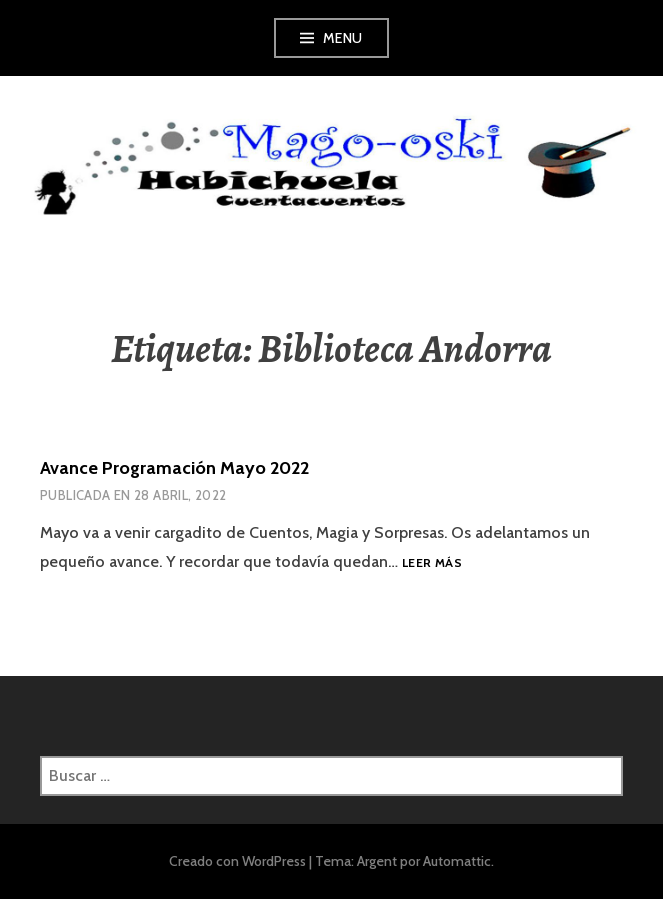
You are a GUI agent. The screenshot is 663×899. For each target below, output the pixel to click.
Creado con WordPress (237, 861)
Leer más (432, 563)
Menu (343, 38)
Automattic (457, 861)
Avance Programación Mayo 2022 (174, 468)
